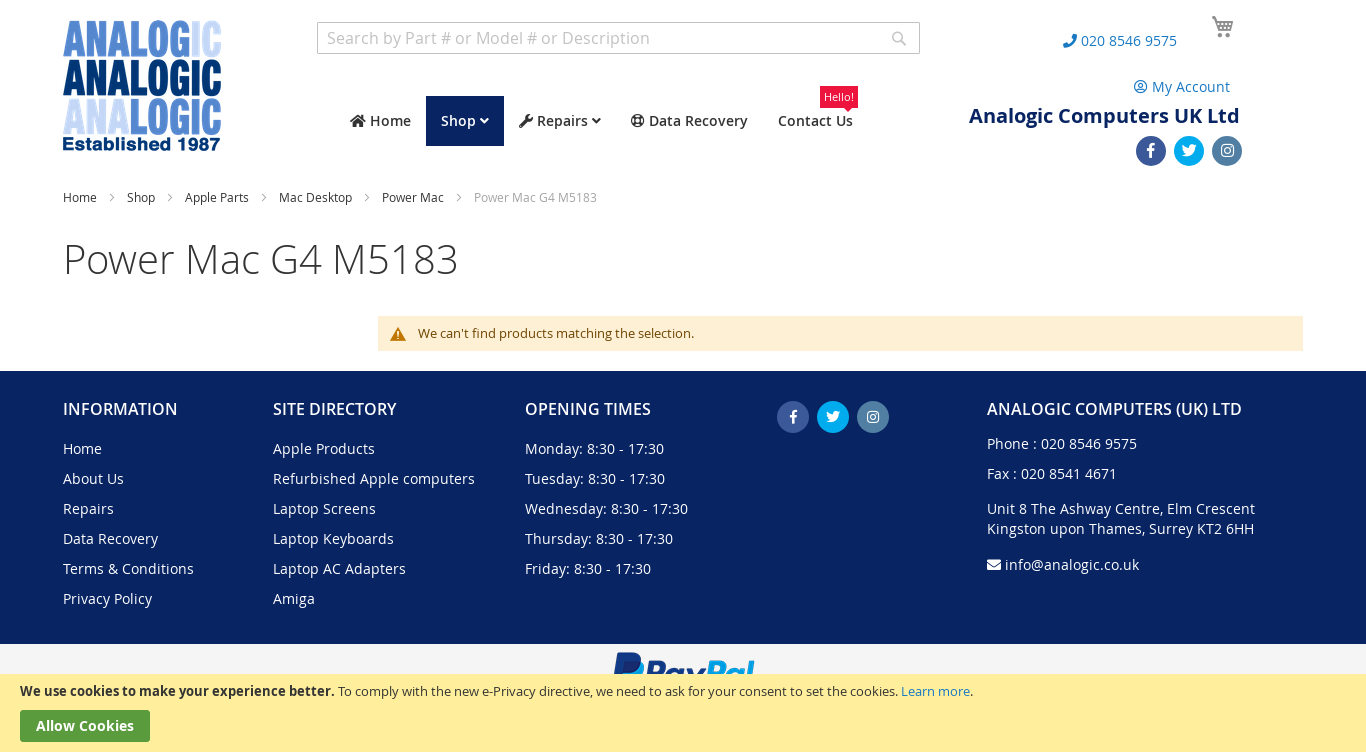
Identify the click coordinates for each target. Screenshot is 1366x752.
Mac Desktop (317, 197)
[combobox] (618, 38)
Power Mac (414, 197)
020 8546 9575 (1089, 443)
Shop (142, 197)
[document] (683, 713)
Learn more (935, 691)
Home (81, 197)
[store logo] (142, 85)
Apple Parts (218, 197)
